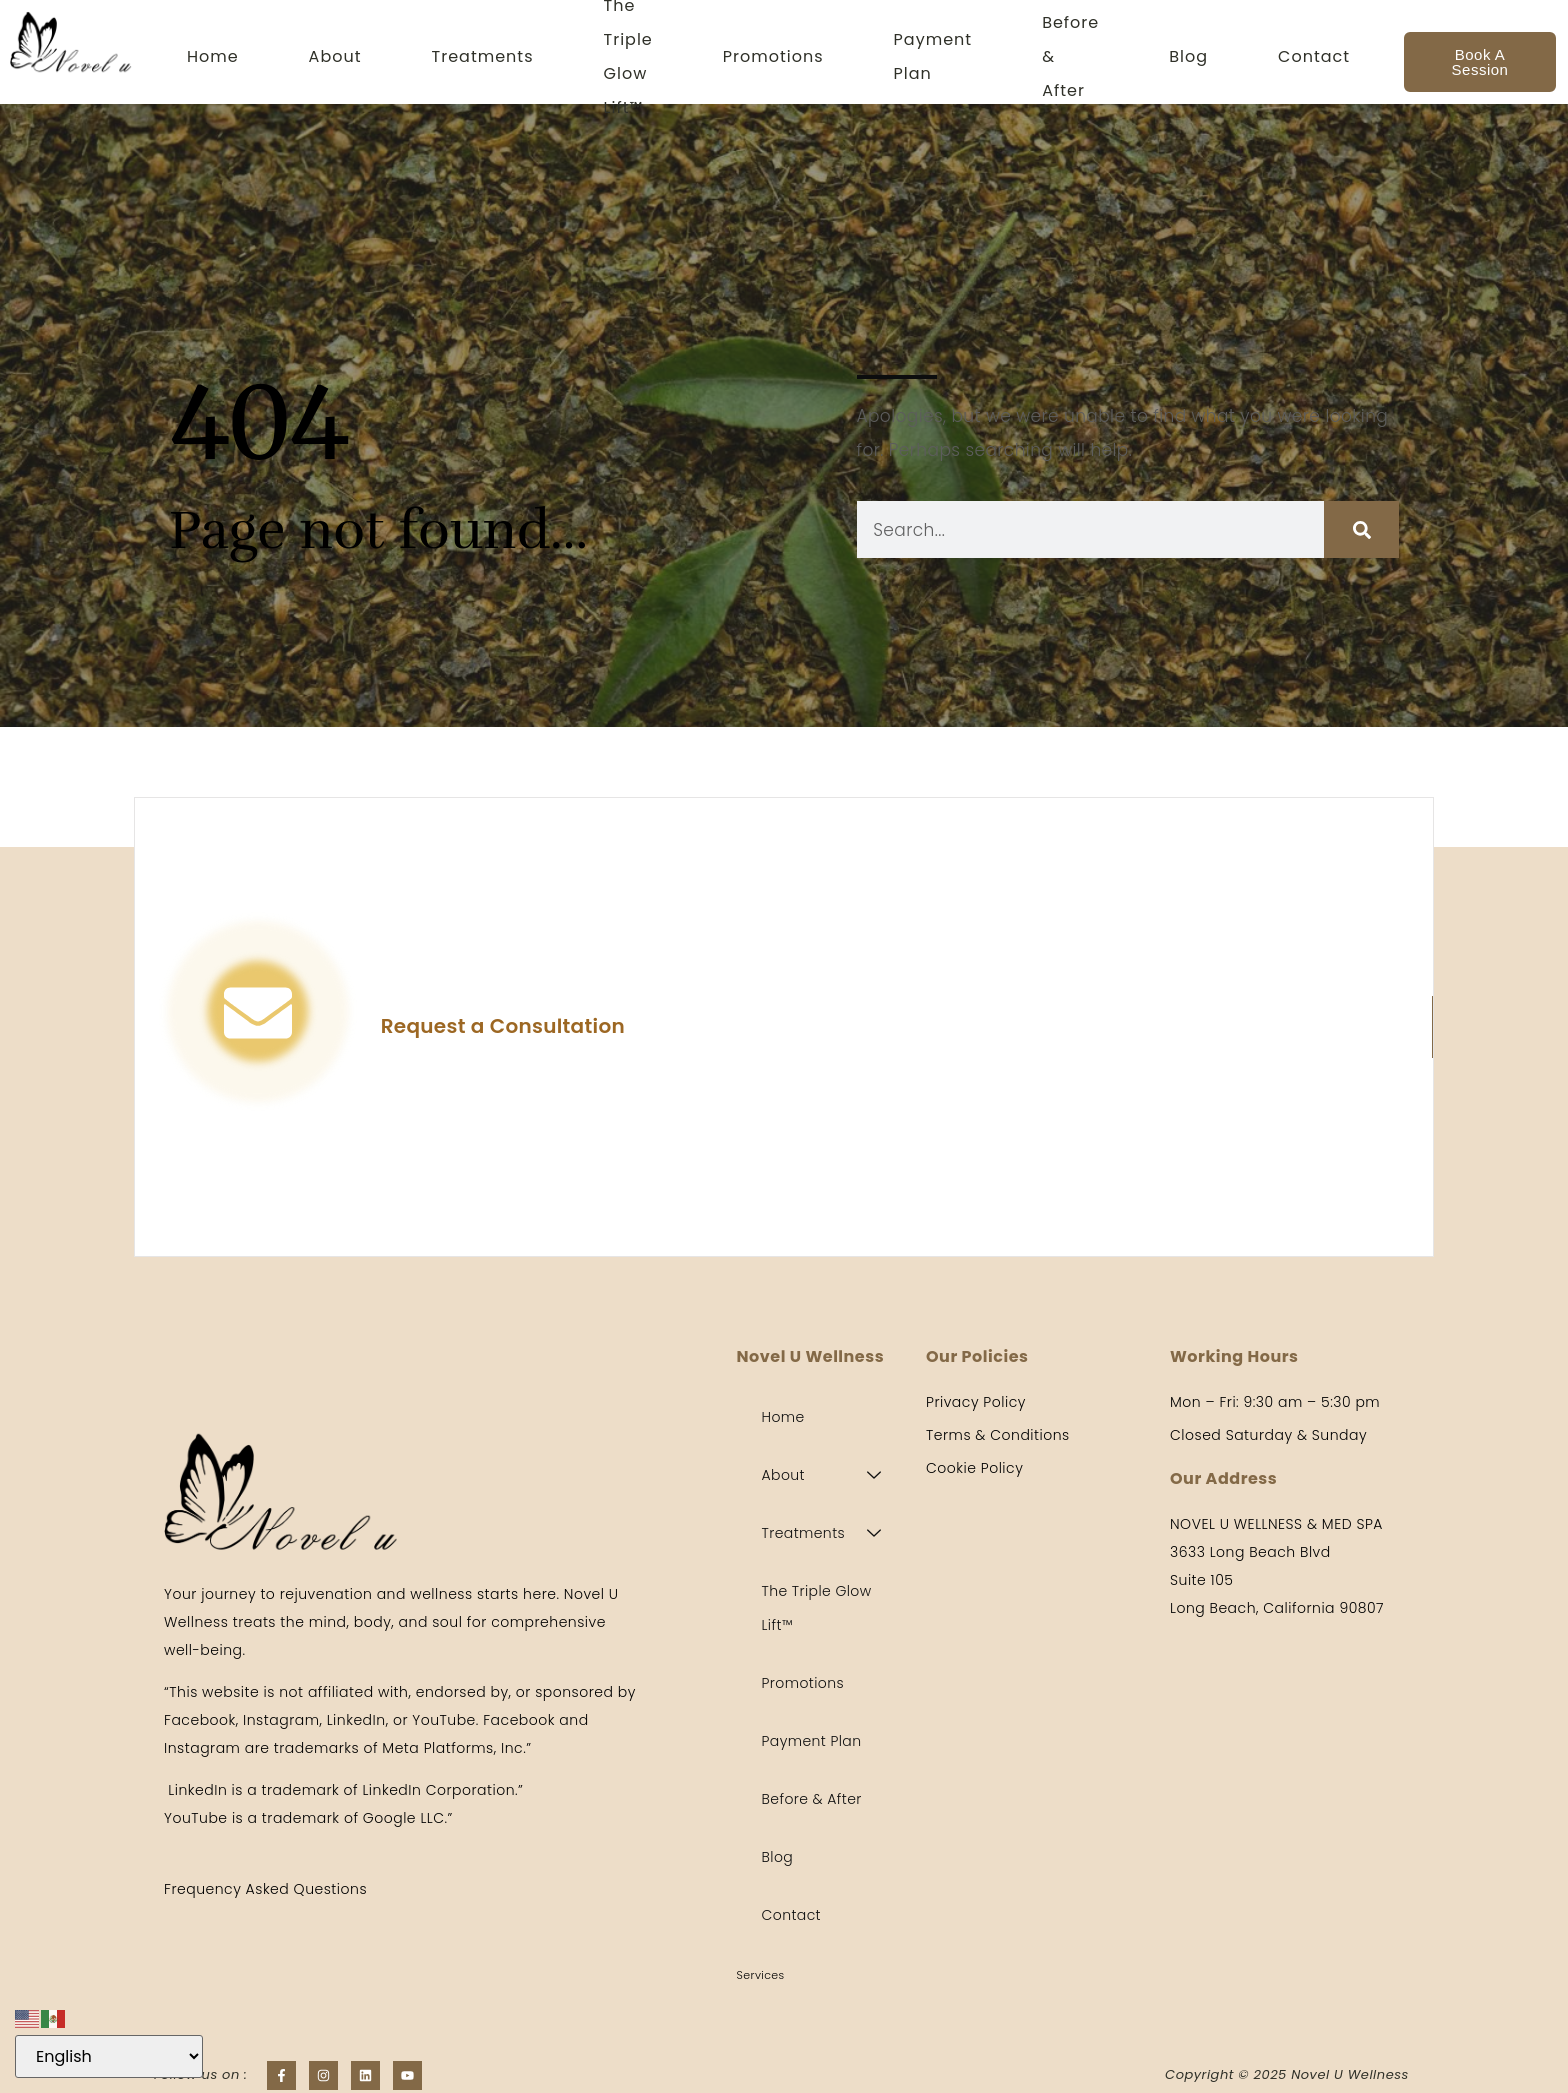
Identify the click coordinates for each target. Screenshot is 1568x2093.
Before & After (1070, 56)
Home (213, 56)
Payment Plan (933, 56)
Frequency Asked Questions (265, 1889)
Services (761, 1975)
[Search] (1361, 529)
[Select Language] (109, 2056)
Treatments (483, 56)
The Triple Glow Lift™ (628, 56)
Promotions (773, 56)
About (335, 56)
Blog (1188, 56)
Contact (1314, 56)
